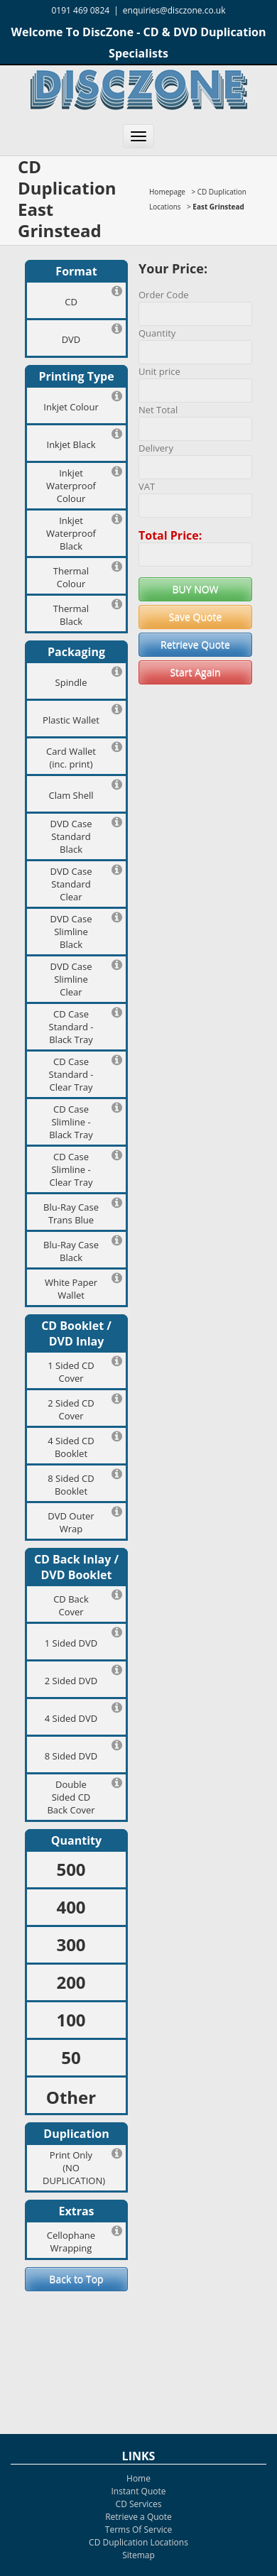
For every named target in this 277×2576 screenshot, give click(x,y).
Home (138, 2478)
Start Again (195, 672)
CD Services (139, 2504)
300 (70, 1944)
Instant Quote (138, 2491)
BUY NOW (195, 589)
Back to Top (76, 2279)
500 (70, 1869)
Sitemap (138, 2555)
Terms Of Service (138, 2529)
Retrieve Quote (195, 644)
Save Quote (195, 616)
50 (70, 2057)
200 (70, 1982)
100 (70, 2019)
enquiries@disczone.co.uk (174, 10)
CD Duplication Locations (138, 2542)
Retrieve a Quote (138, 2517)
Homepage (167, 192)
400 (70, 1907)
